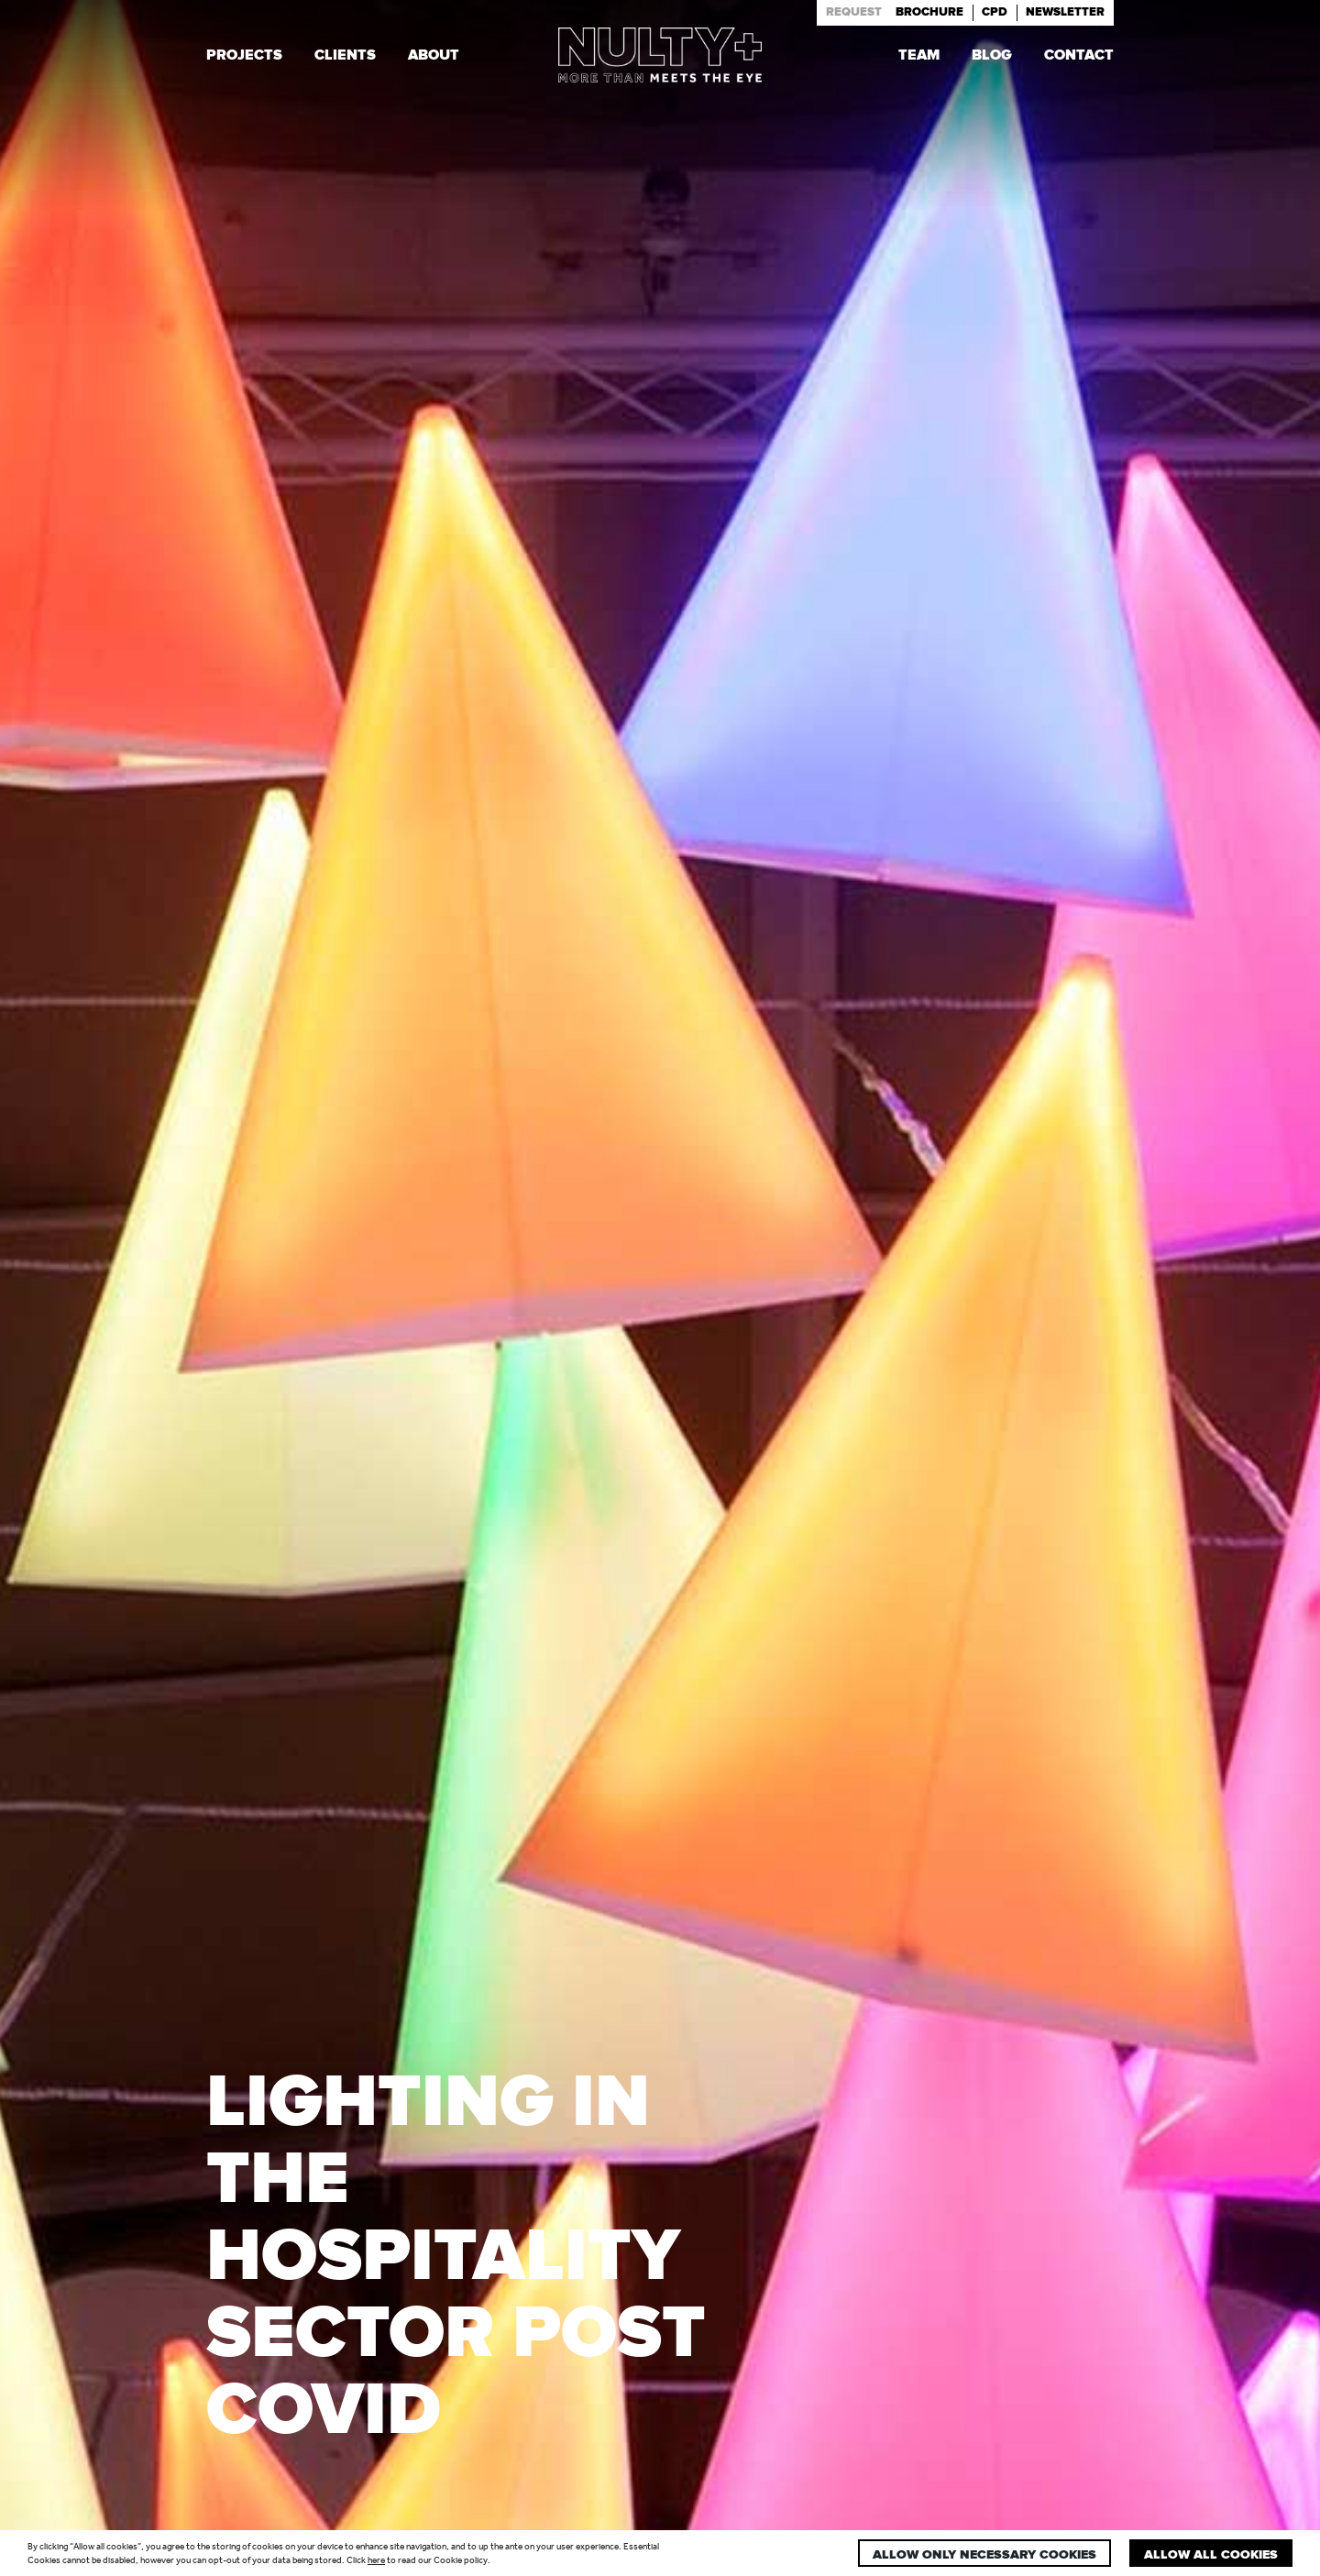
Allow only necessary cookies (984, 2555)
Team (919, 57)
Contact (1079, 57)
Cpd (994, 12)
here (376, 2560)
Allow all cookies (1211, 2555)
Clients (345, 57)
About (433, 57)
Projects (244, 57)
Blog (992, 57)
